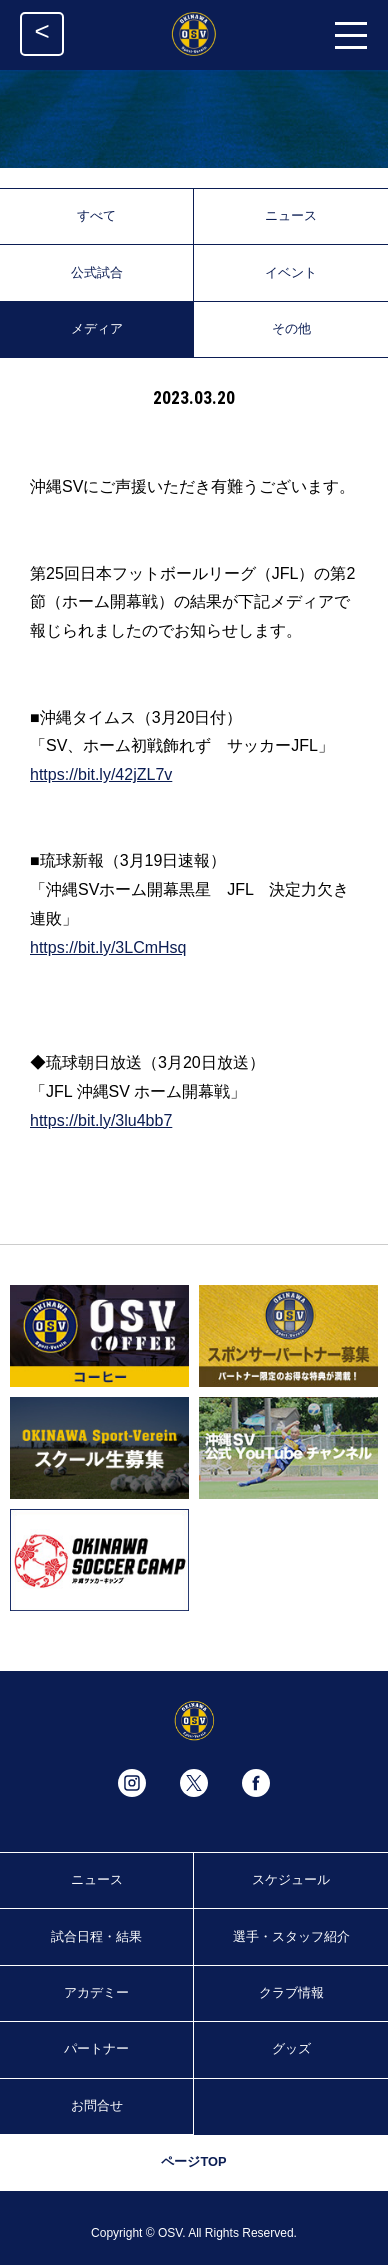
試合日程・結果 (96, 1936)
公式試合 (97, 272)
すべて (96, 215)
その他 (291, 328)
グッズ (291, 2048)
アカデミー (96, 1992)
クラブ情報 (291, 1992)
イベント (291, 272)
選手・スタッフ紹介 (291, 1936)
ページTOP (193, 2161)
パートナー (96, 2048)
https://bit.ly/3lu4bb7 (101, 1120)
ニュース (291, 215)
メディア (97, 328)
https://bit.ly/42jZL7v (101, 774)
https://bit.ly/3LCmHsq (108, 947)
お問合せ (97, 2105)
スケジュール (291, 1879)
